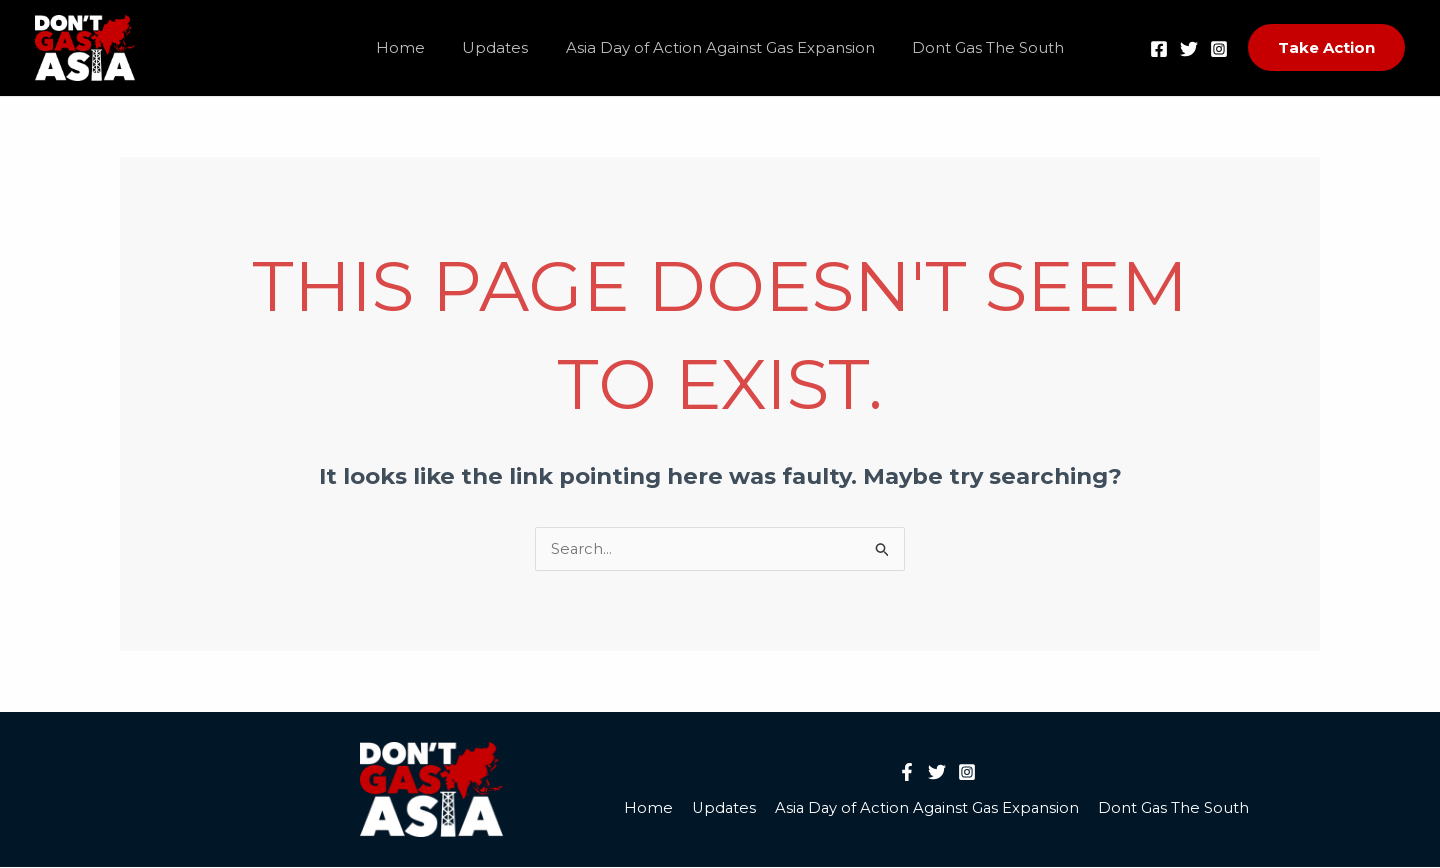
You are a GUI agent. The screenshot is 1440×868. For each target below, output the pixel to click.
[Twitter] (1189, 49)
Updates (499, 47)
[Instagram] (1219, 49)
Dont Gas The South (977, 47)
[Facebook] (1159, 49)
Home (411, 47)
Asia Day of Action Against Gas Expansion (716, 47)
